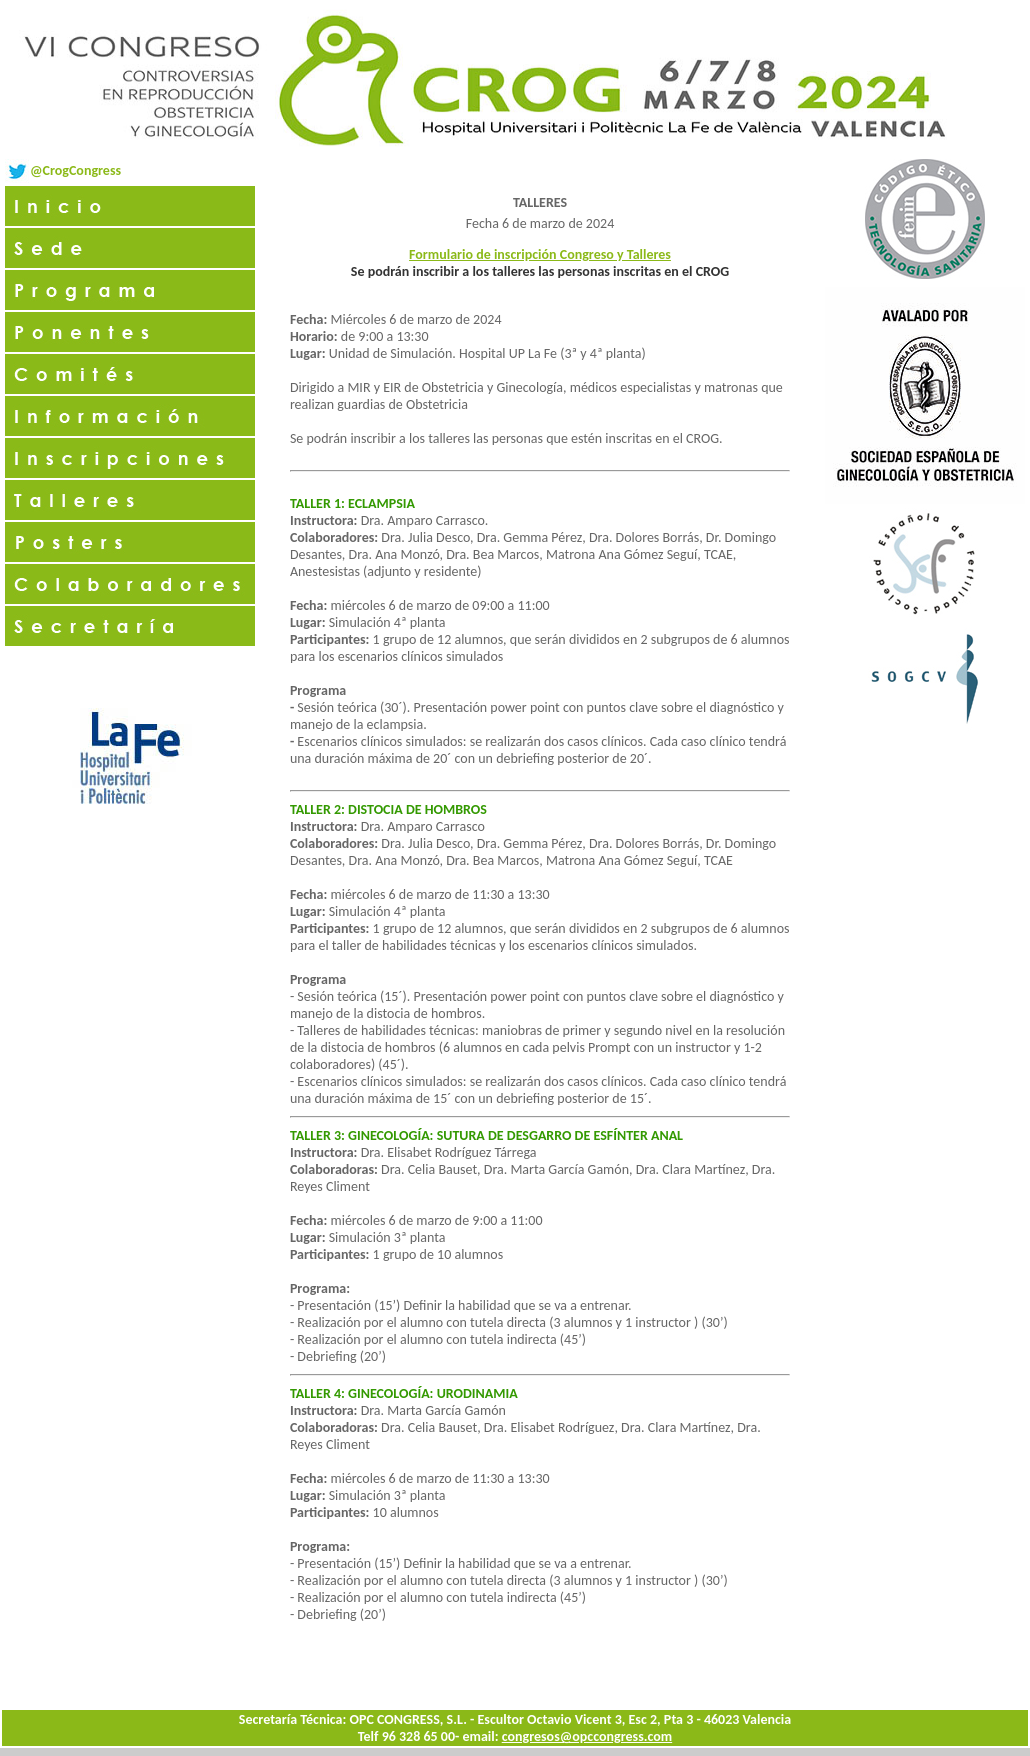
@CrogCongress (75, 170)
